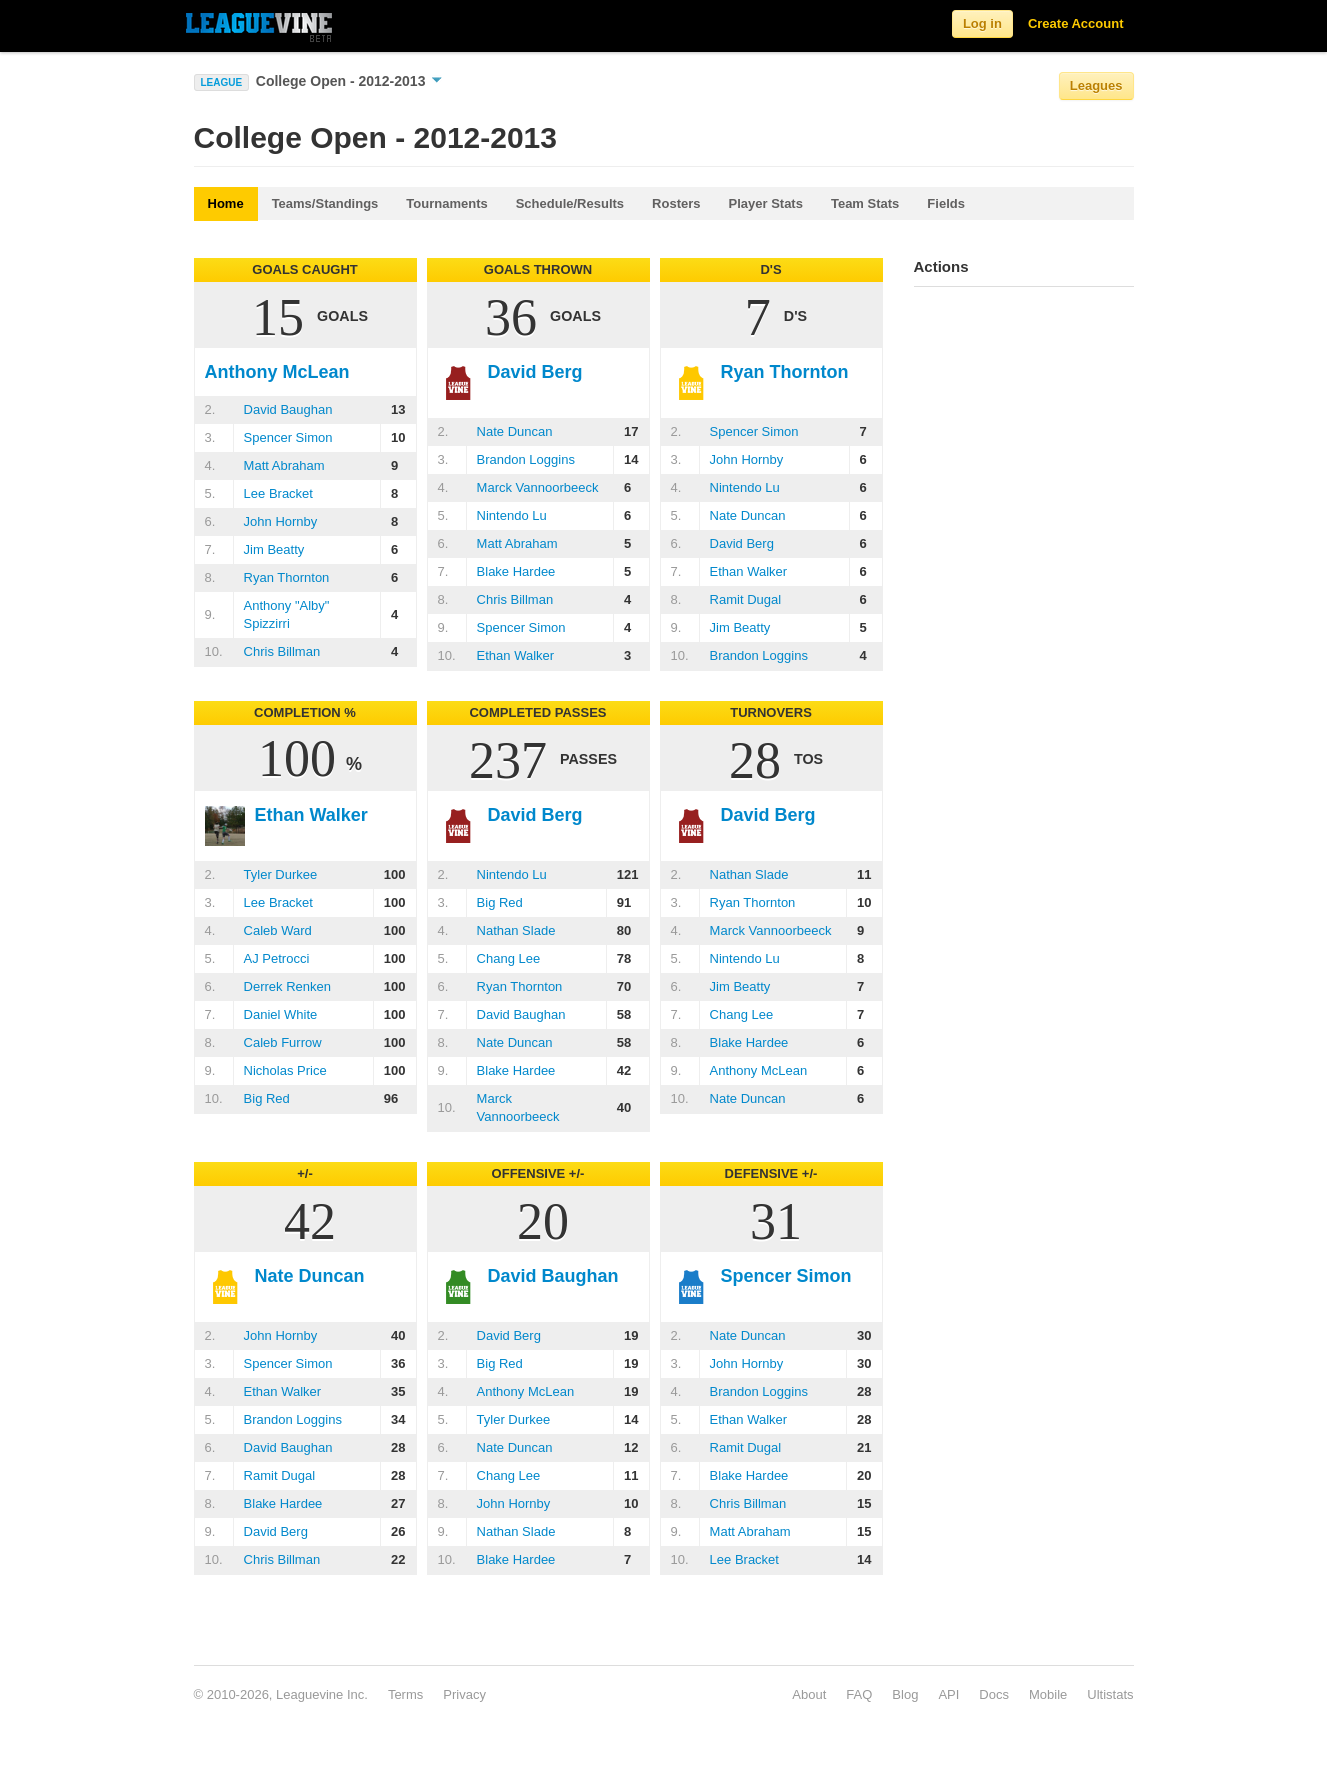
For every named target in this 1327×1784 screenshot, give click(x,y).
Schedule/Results (570, 203)
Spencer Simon (288, 437)
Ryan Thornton (287, 577)
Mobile (1048, 1694)
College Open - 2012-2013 (349, 81)
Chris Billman (282, 651)
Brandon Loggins (526, 459)
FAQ (859, 1694)
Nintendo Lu (512, 515)
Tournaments (446, 203)
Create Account (1076, 23)
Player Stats (766, 203)
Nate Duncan (515, 431)
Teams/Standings (325, 203)
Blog (905, 1694)
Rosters (676, 203)
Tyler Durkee (281, 874)
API (948, 1694)
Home (226, 203)
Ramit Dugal (746, 599)
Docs (994, 1694)
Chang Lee (509, 958)
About (809, 1694)
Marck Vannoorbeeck (538, 487)
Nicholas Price (285, 1070)
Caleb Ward (278, 930)
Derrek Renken (287, 986)
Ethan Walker (516, 655)
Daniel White (281, 1014)
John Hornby (281, 521)
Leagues (1096, 85)
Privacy (464, 1694)
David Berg (742, 543)
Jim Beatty (274, 549)
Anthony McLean (759, 1070)
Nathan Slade (516, 930)
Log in (982, 23)
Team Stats (865, 203)
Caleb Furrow (283, 1042)
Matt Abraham (284, 465)
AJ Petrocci (277, 958)
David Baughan (288, 409)
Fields (946, 203)
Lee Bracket (278, 493)
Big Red (267, 1098)
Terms (405, 1694)
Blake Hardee (516, 571)
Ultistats (1110, 1694)
